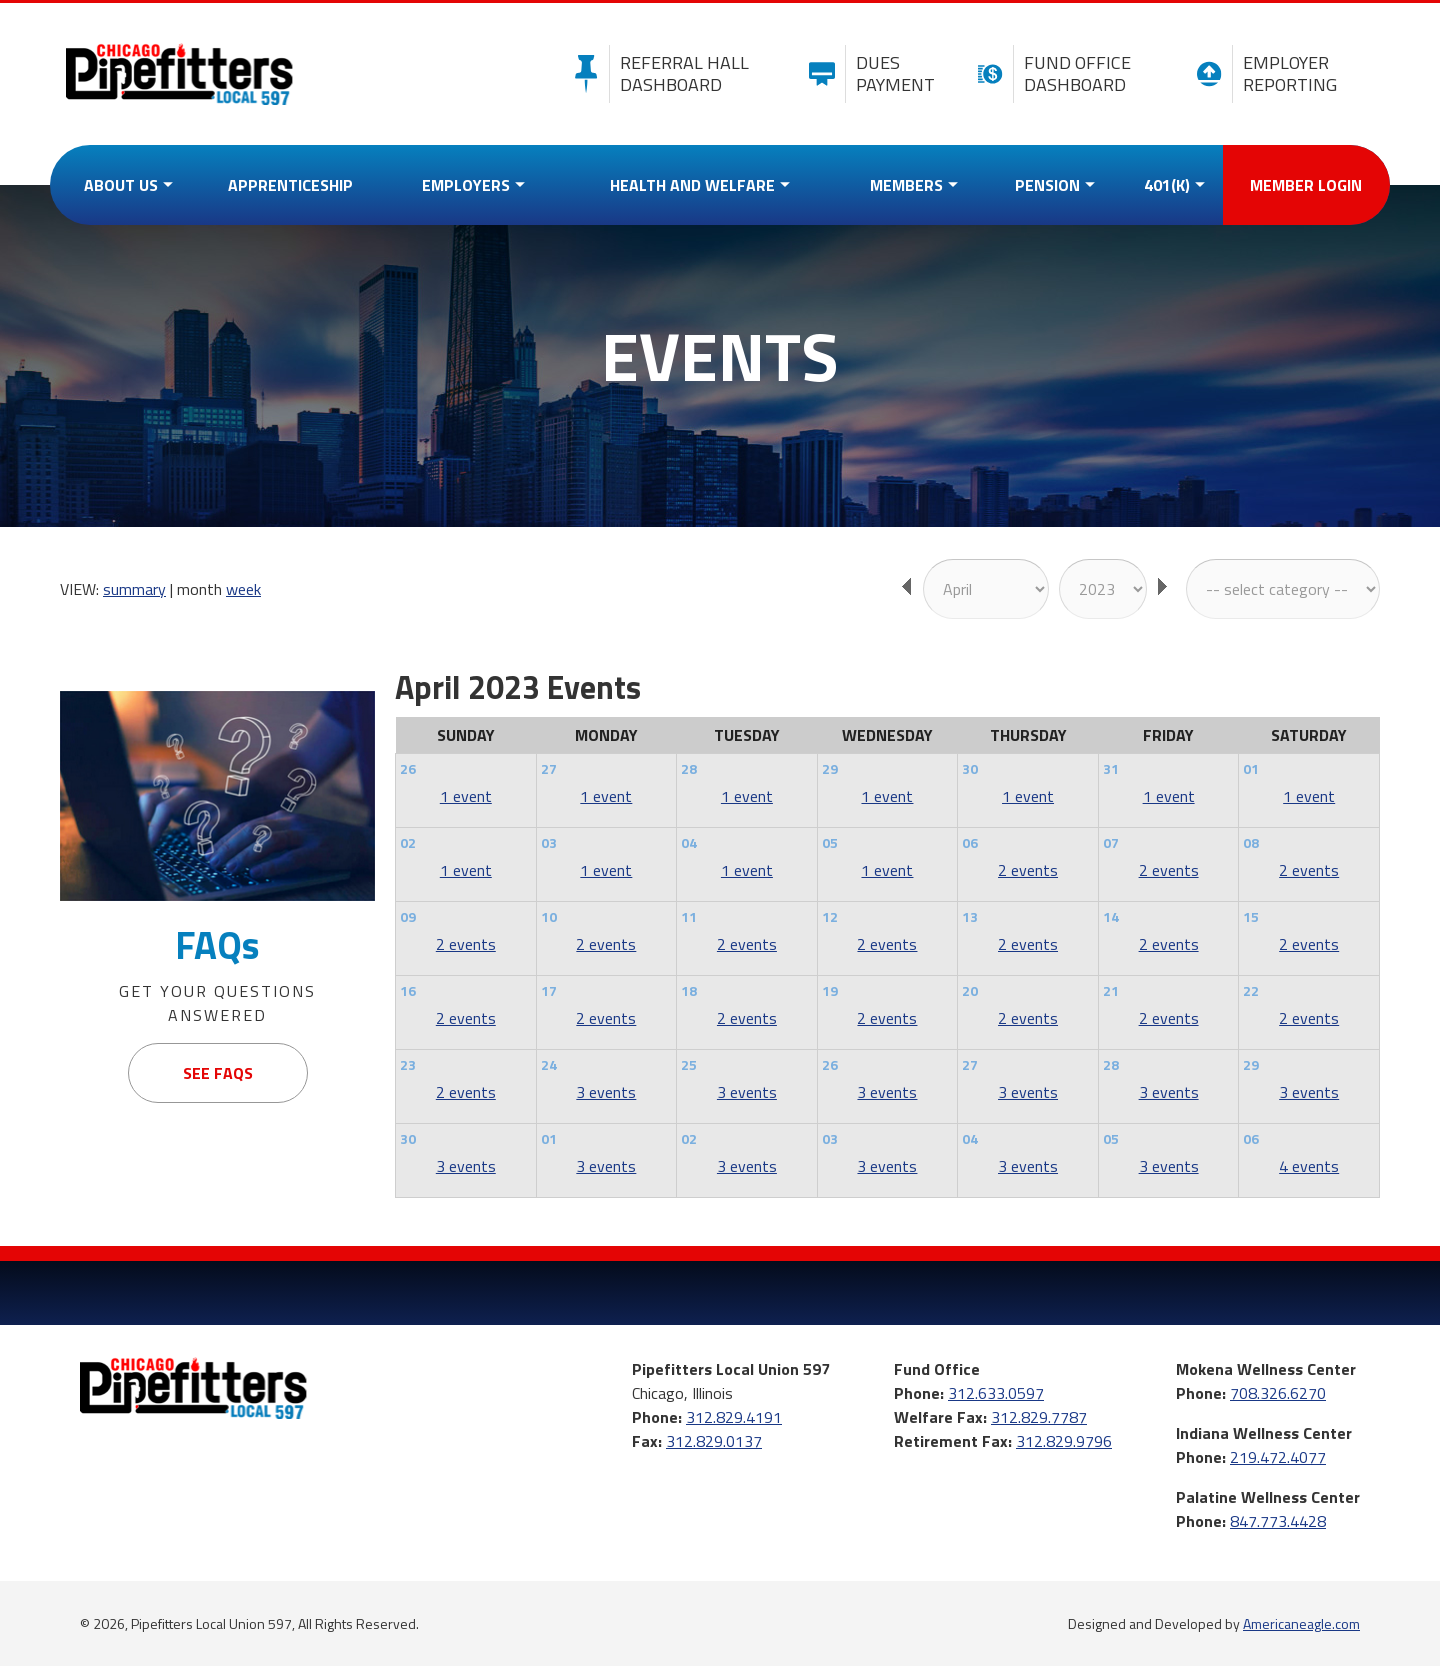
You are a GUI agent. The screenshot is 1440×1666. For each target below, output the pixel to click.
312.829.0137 (714, 1441)
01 (1251, 768)
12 (830, 916)
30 (970, 768)
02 (408, 842)
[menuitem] (124, 185)
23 (408, 1064)
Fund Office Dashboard (1049, 74)
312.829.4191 (734, 1417)
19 (830, 990)
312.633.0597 (996, 1393)
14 (1111, 916)
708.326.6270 (1278, 1393)
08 (1251, 842)
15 (1251, 916)
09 (408, 916)
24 (549, 1064)
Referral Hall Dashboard (656, 74)
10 (549, 916)
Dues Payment (867, 74)
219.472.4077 (1278, 1457)
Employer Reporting (1261, 74)
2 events (1028, 870)
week (243, 589)
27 (549, 768)
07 (1111, 842)
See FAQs (218, 1073)
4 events (1309, 1166)
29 (830, 768)
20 (970, 990)
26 (408, 768)
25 (689, 1064)
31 (1111, 768)
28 (689, 768)
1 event (466, 796)
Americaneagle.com (1301, 1623)
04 (689, 842)
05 (830, 842)
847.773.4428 (1278, 1521)
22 (1251, 990)
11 (689, 916)
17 (549, 990)
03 (549, 842)
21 (1111, 990)
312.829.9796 (1064, 1441)
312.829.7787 (1039, 1417)
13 (970, 916)
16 (408, 990)
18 (689, 990)
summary (134, 589)
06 (970, 842)
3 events (606, 1092)
